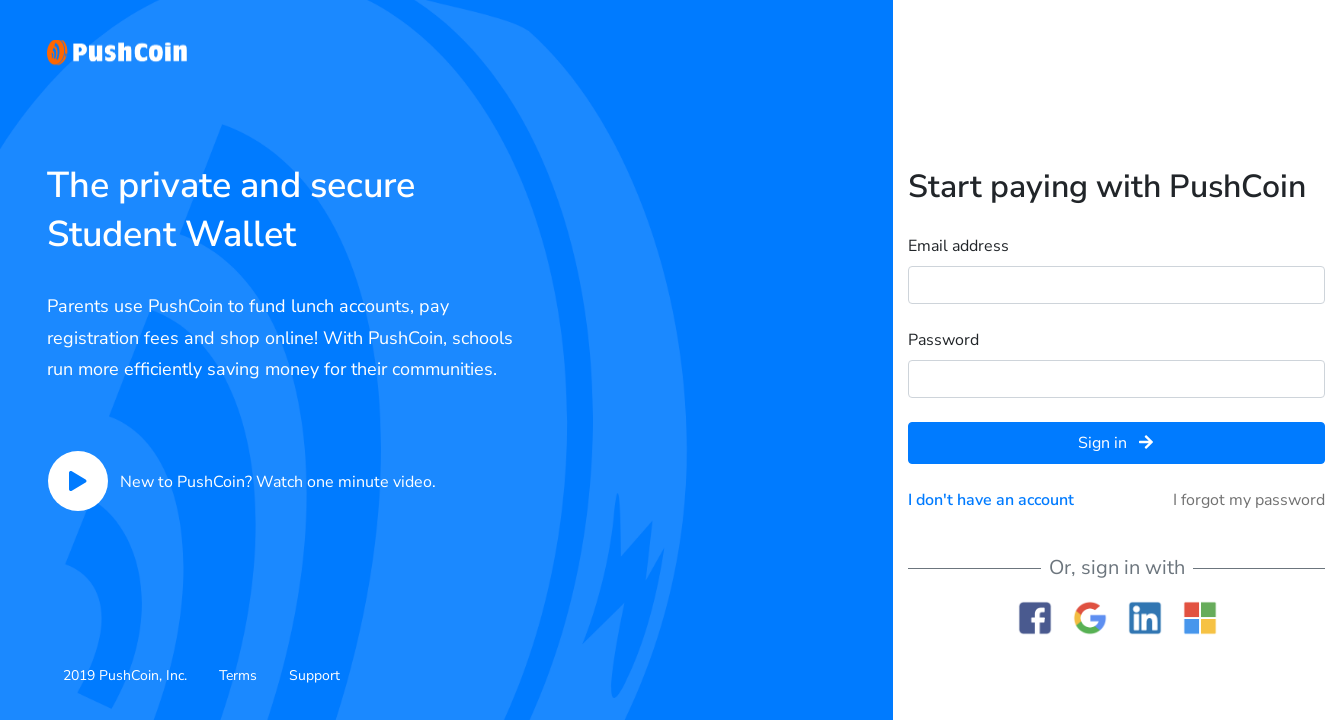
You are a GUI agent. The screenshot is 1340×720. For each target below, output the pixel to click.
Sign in (1115, 443)
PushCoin (117, 53)
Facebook (1034, 617)
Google (1089, 617)
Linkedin (1144, 617)
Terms (238, 675)
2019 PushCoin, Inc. (125, 675)
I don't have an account (991, 500)
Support (314, 675)
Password (943, 340)
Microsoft (1199, 617)
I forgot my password (1249, 500)
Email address (958, 246)
